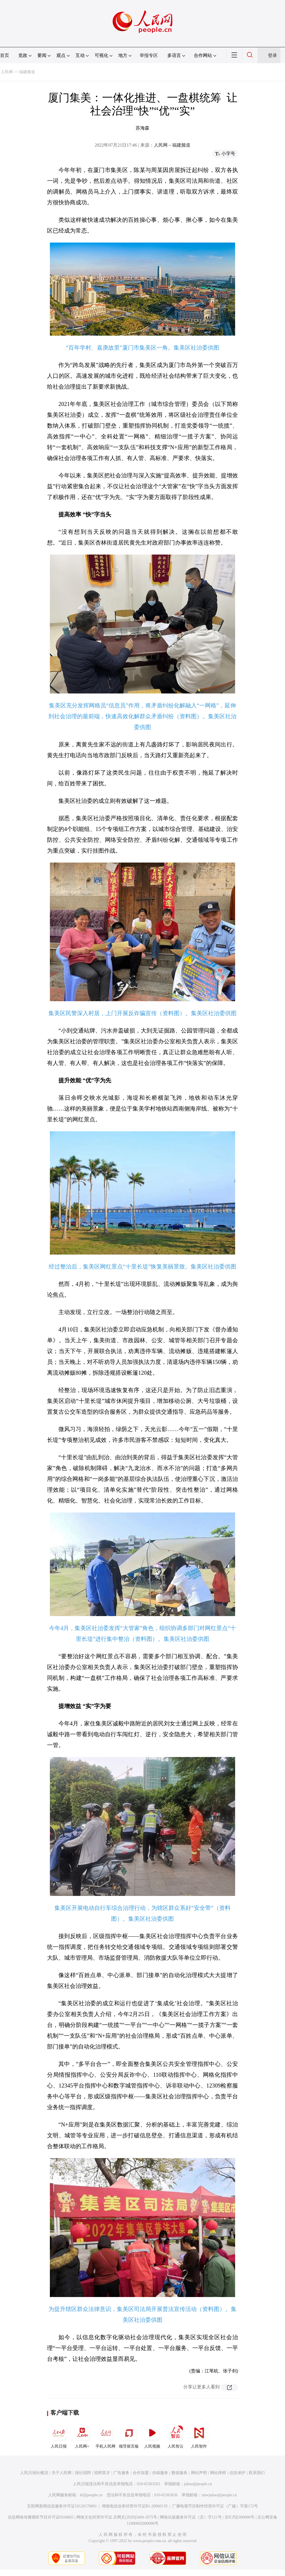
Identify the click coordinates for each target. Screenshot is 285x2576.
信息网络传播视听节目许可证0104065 (41, 2517)
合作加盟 (141, 2473)
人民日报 (59, 2435)
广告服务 (121, 2473)
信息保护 (237, 2473)
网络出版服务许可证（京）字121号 (191, 2517)
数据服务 (180, 2473)
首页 (4, 55)
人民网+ (82, 2435)
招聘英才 (102, 2473)
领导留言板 (129, 2435)
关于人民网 (62, 2473)
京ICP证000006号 (240, 2517)
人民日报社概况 (34, 2473)
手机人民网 (105, 2435)
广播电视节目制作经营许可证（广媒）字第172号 (215, 2506)
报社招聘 (83, 2473)
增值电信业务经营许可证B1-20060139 (135, 2506)
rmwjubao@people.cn (219, 2495)
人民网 (7, 72)
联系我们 (257, 2473)
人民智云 (176, 2435)
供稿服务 (160, 2473)
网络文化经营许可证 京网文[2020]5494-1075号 (116, 2517)
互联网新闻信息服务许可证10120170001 (62, 2506)
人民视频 (152, 2435)
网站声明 (199, 2473)
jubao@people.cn (198, 2484)
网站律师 (218, 2473)
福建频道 (27, 72)
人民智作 (199, 2435)
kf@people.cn (91, 2495)
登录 (272, 55)
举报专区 (149, 55)
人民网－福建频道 (172, 145)
